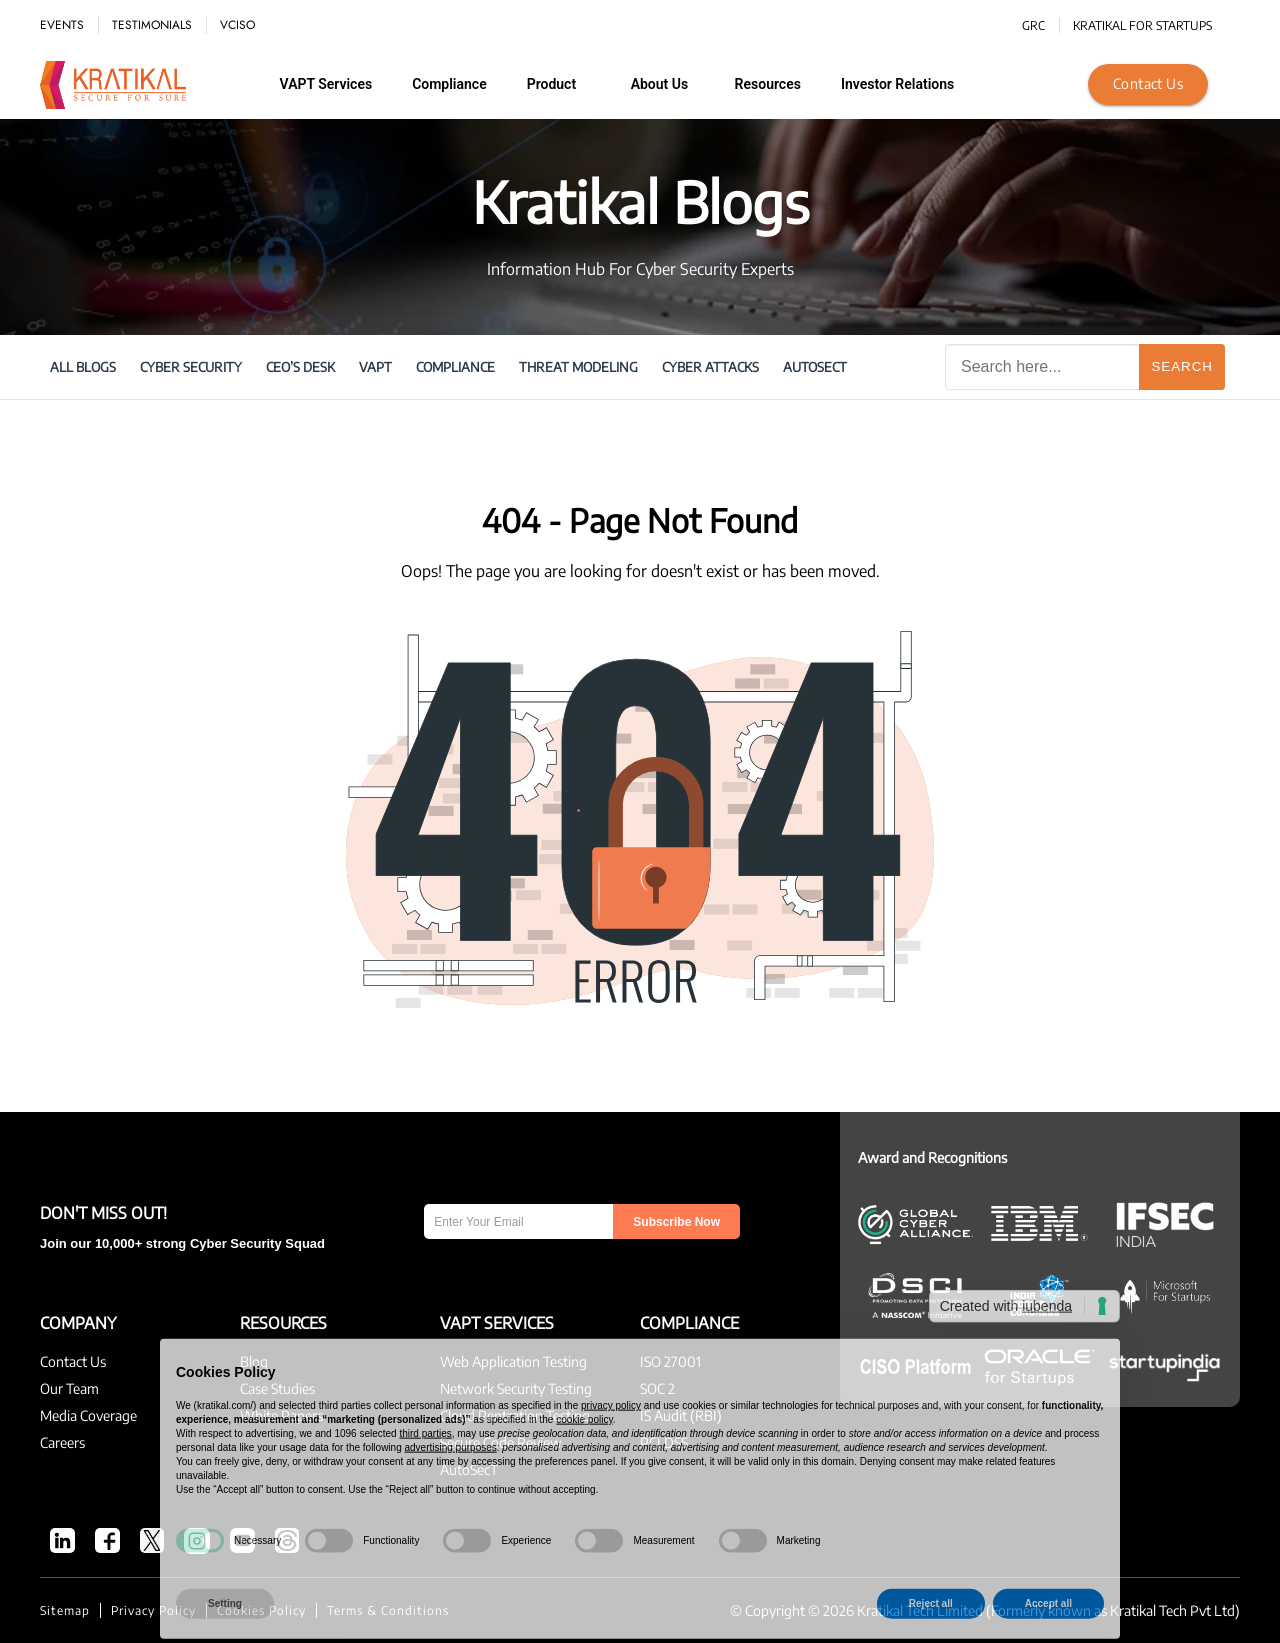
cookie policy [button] (584, 1452)
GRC (1033, 25)
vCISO (237, 25)
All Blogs (83, 367)
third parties (425, 1466)
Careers (62, 1442)
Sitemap (65, 1610)
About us (660, 84)
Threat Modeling (578, 367)
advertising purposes (450, 1480)
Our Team (69, 1388)
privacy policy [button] (611, 1438)
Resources (768, 84)
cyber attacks (710, 367)
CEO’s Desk (300, 367)
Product (551, 84)
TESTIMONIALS (152, 25)
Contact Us (1148, 83)
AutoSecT (815, 367)
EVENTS (62, 25)
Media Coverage (88, 1415)
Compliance (449, 84)
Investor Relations (897, 84)
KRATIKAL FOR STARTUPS (1142, 25)
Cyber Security (191, 367)
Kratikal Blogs (640, 201)
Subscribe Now (676, 1222)
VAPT (375, 367)
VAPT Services (326, 84)
